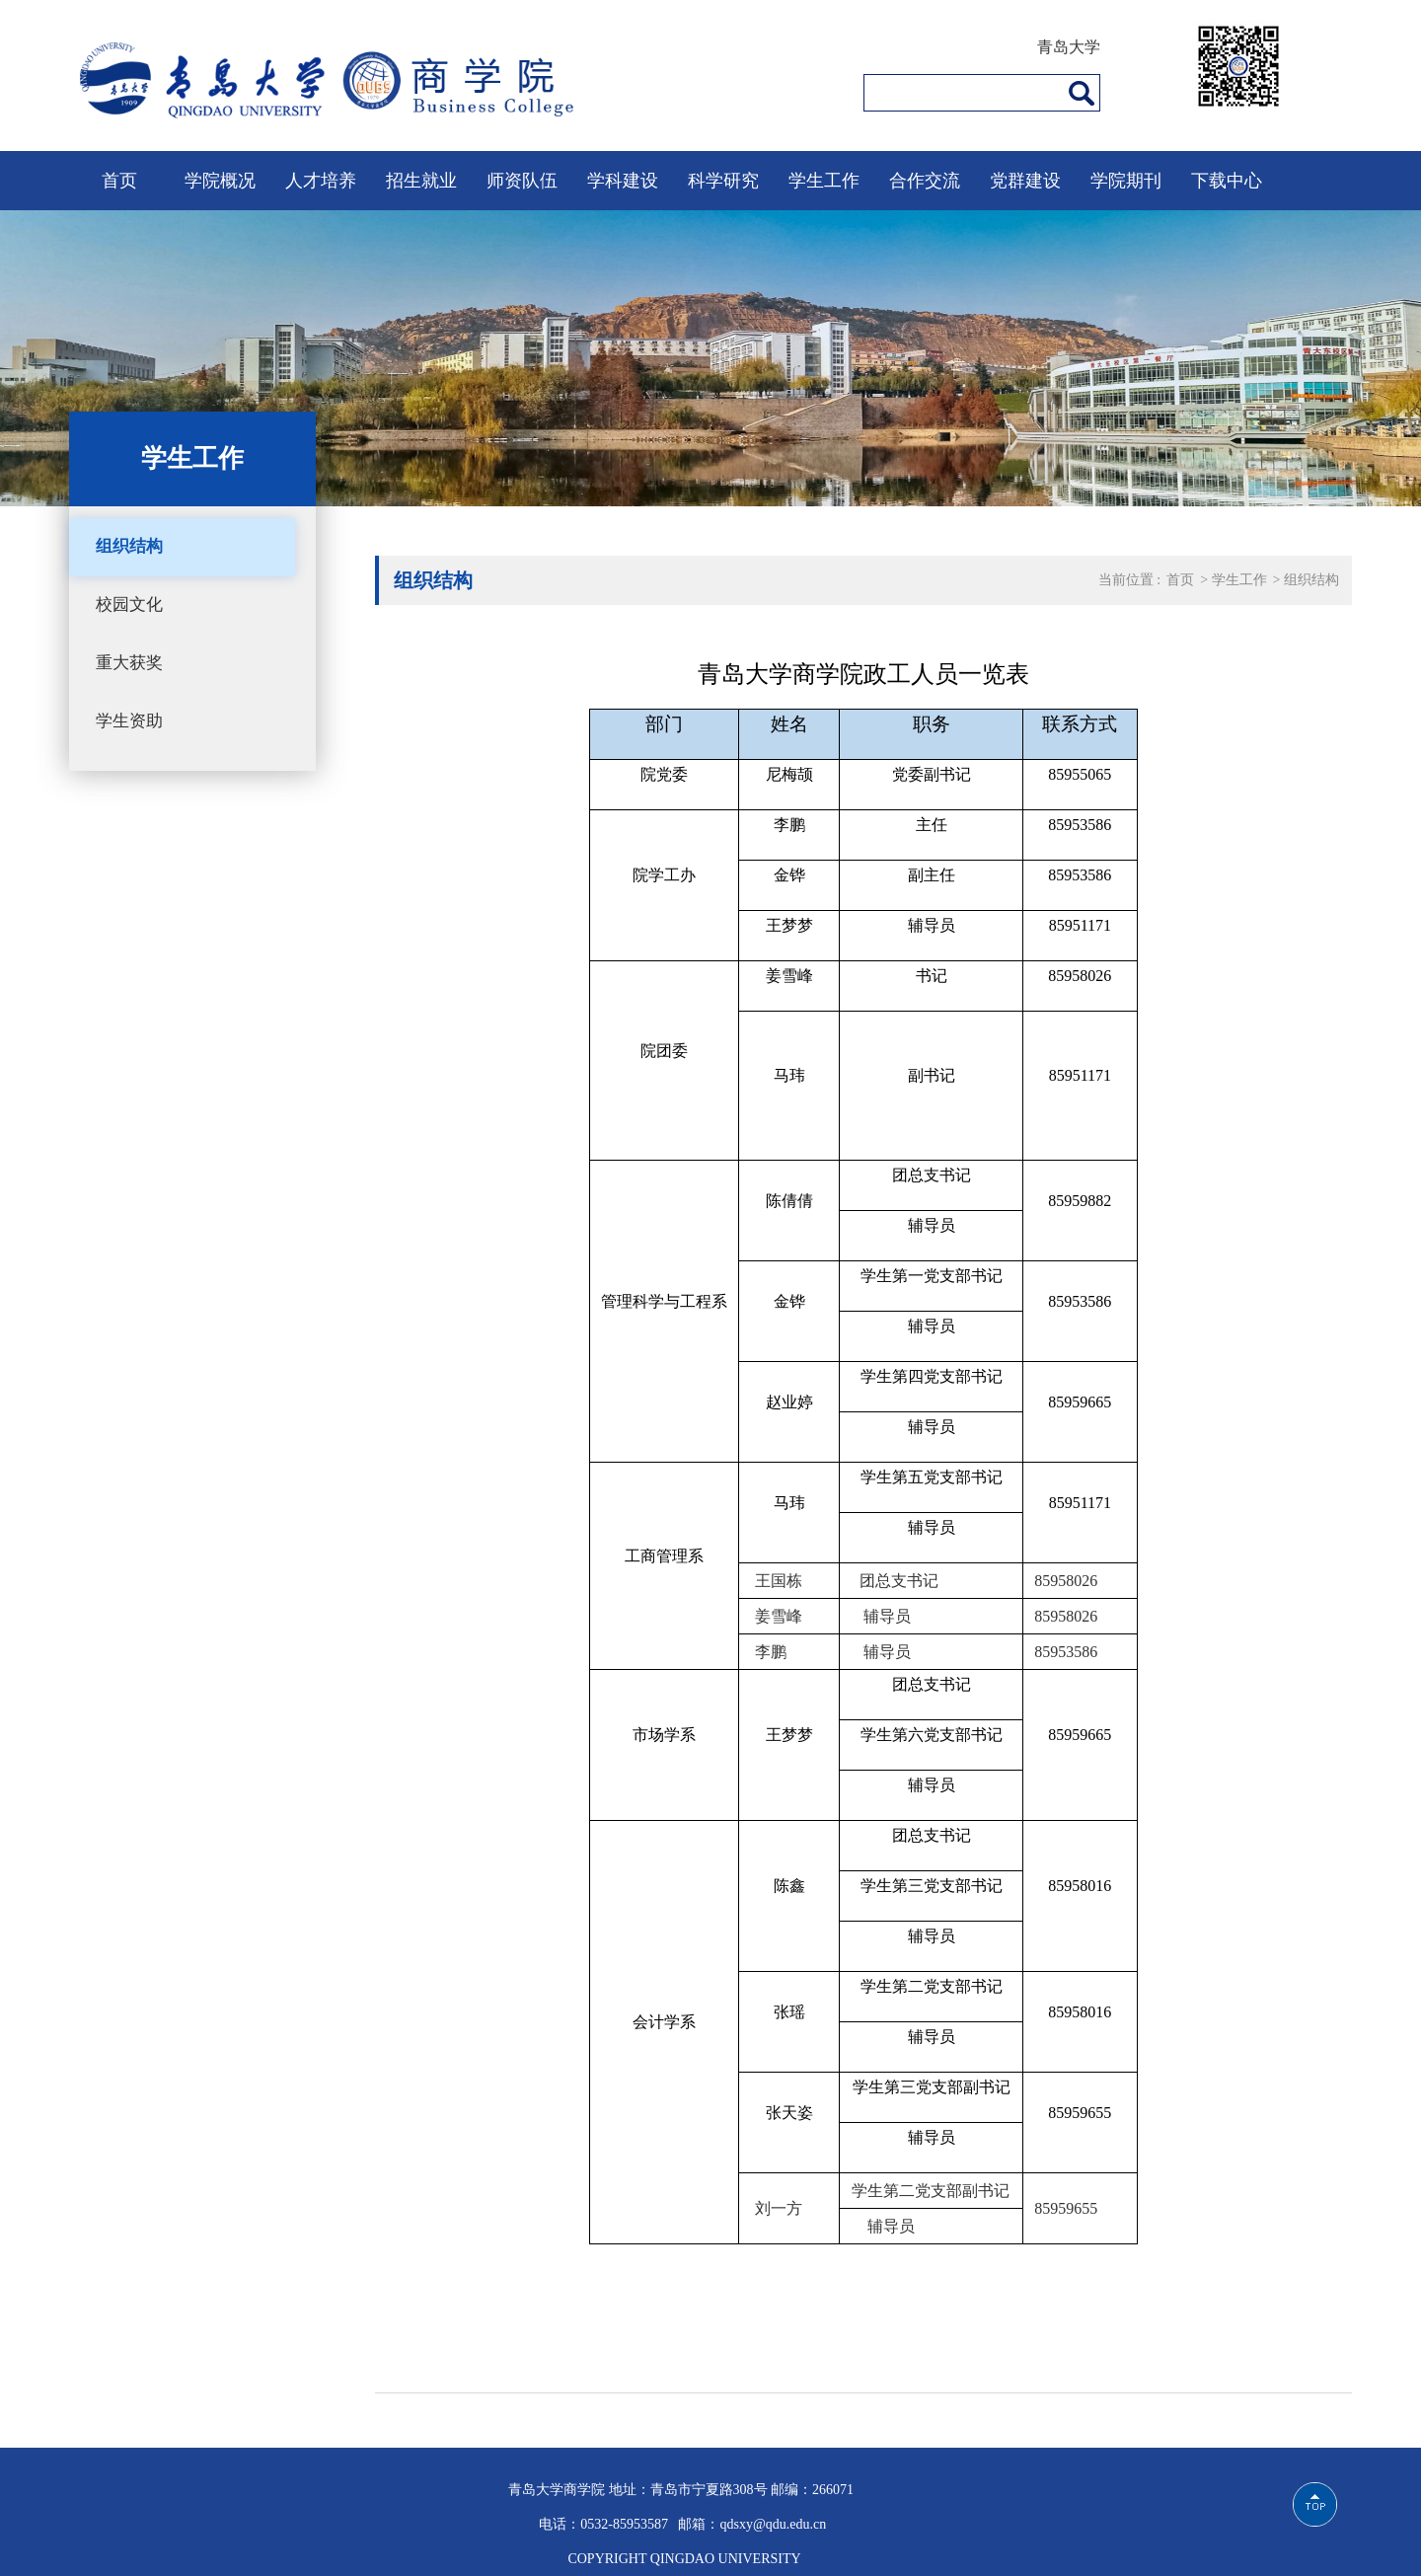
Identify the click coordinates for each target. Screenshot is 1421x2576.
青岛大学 (1068, 46)
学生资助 (129, 721)
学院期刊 (1125, 180)
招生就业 (421, 180)
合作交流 (924, 180)
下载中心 (1226, 180)
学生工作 (824, 180)
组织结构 (129, 546)
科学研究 (723, 180)
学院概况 (220, 180)
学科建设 (622, 180)
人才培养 (320, 180)
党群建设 (1025, 180)
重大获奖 (129, 662)
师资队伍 (522, 180)
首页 (119, 180)
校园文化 (129, 604)
